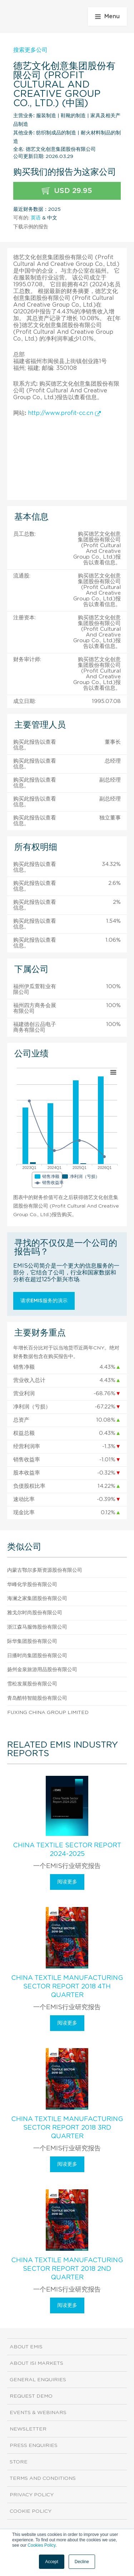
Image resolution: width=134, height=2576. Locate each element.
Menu (107, 16)
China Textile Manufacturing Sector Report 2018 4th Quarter (67, 1986)
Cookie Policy (30, 2511)
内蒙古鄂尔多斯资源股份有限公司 (44, 1570)
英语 (36, 218)
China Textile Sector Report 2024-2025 (67, 1849)
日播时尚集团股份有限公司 (37, 1655)
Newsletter (28, 2429)
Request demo (31, 2396)
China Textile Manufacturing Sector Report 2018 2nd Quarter (67, 2269)
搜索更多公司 (30, 50)
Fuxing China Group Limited (48, 1712)
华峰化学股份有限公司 (32, 1584)
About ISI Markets (36, 2363)
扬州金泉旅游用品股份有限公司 (42, 1669)
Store (19, 2461)
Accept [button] (51, 2561)
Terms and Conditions (43, 2478)
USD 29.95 (67, 191)
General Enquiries (38, 2379)
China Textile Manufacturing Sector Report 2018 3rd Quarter (67, 2128)
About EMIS (26, 2346)
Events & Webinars (38, 2412)
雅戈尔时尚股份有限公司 (34, 1612)
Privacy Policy (32, 2494)
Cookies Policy (41, 2545)
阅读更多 (67, 1881)
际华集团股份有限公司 (32, 1641)
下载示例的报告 (30, 226)
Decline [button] (82, 2561)
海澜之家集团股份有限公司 (37, 1598)
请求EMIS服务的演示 (44, 1300)
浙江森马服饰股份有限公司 (37, 1627)
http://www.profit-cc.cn (64, 413)
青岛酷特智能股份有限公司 (37, 1698)
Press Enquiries (34, 2445)
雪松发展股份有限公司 (32, 1683)
